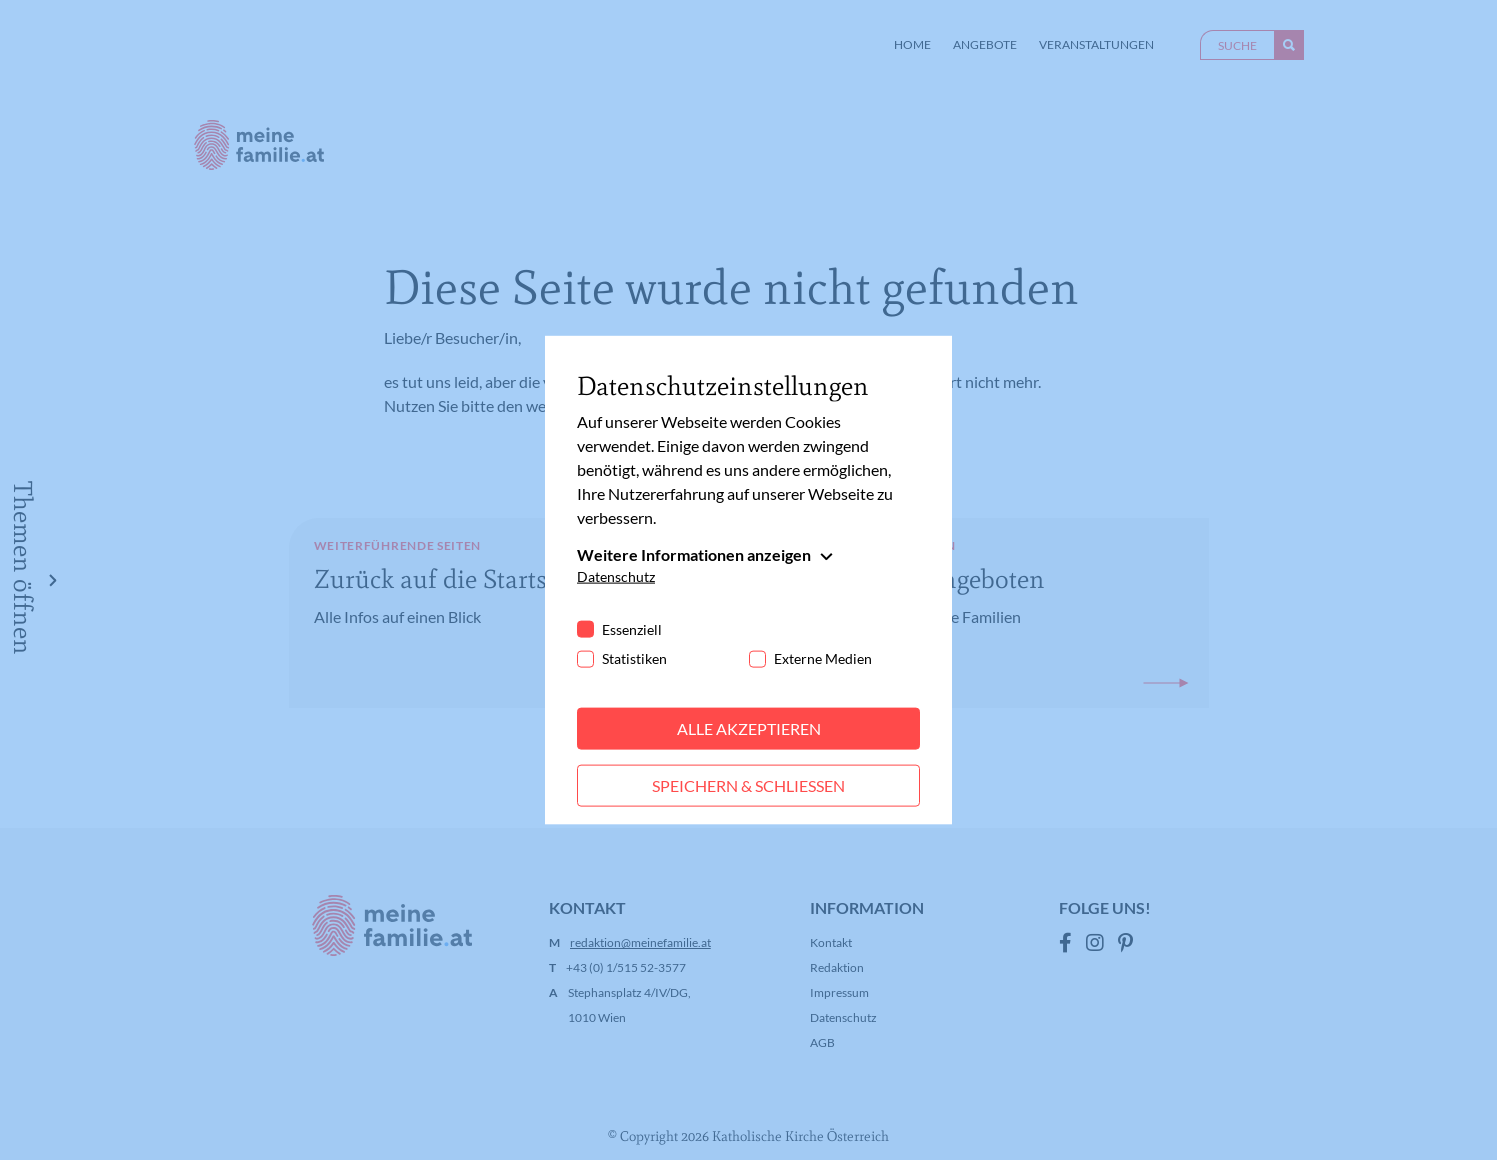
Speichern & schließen (748, 785)
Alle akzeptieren (749, 728)
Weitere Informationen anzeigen (694, 554)
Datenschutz (616, 576)
